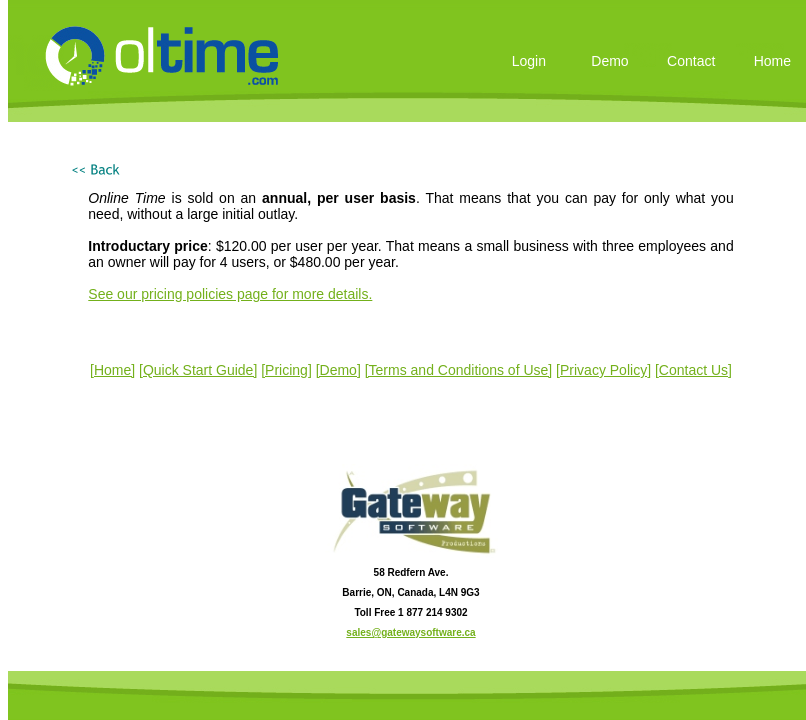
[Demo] (338, 370)
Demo (609, 61)
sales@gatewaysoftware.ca (410, 632)
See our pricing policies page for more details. (230, 294)
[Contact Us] (693, 370)
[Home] (112, 370)
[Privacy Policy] (603, 370)
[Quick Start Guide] (198, 370)
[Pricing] (286, 370)
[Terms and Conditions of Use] (459, 370)
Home (772, 61)
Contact (691, 61)
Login (529, 61)
